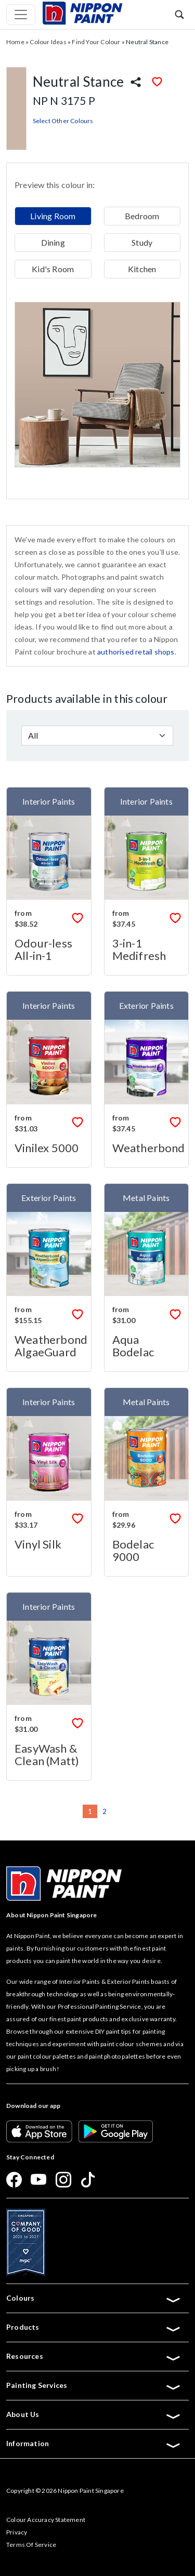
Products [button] (93, 2327)
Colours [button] (93, 2298)
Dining (53, 242)
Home (15, 42)
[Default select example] (97, 735)
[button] (179, 14)
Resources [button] (93, 2356)
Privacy (16, 2532)
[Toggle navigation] (20, 14)
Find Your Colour (96, 42)
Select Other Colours (63, 121)
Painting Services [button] (93, 2385)
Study (142, 242)
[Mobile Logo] (82, 12)
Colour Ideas (48, 42)
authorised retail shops (136, 651)
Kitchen (142, 269)
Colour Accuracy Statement (45, 2520)
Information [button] (93, 2443)
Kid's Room (53, 269)
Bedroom (142, 216)
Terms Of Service (31, 2544)
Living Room (52, 216)
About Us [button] (93, 2414)
